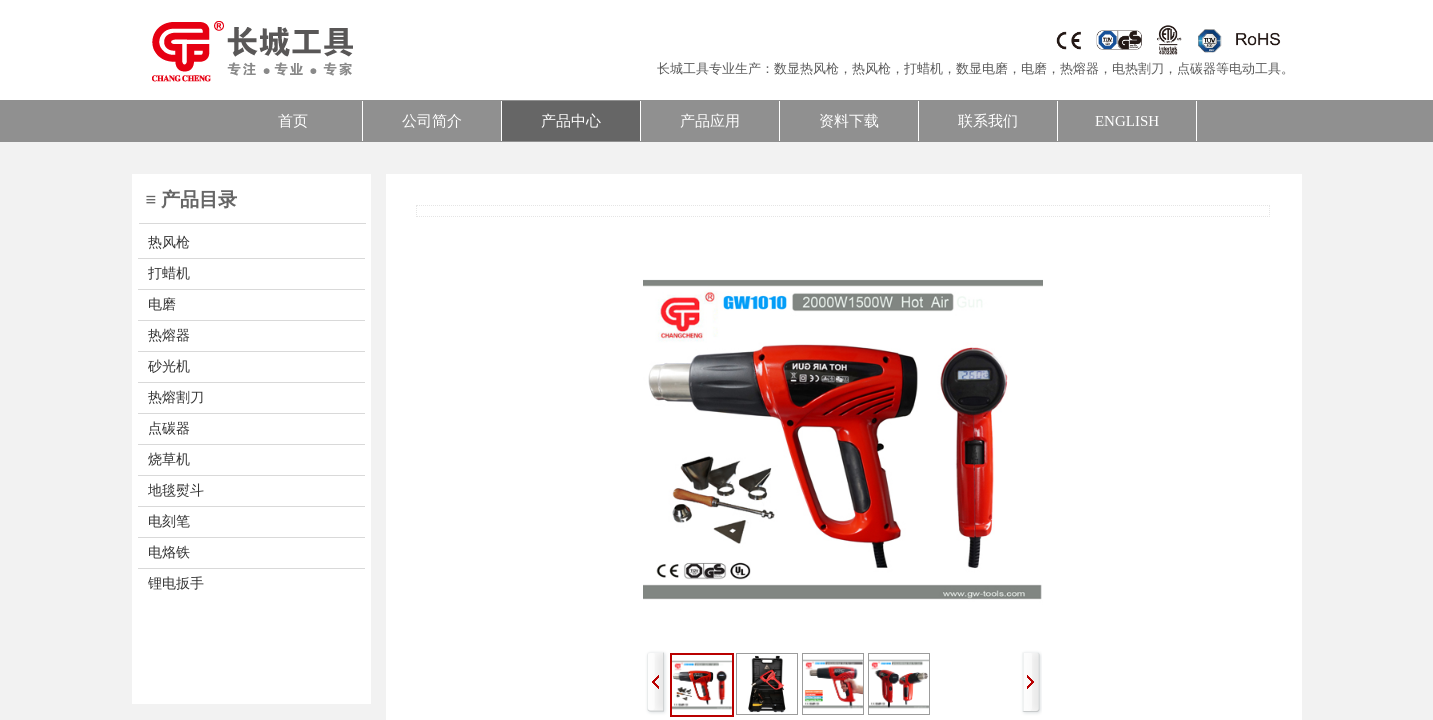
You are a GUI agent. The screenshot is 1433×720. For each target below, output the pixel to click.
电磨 (1034, 68)
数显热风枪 (806, 68)
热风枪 (871, 68)
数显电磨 (982, 68)
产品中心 (571, 121)
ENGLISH (1127, 121)
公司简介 (432, 121)
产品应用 (710, 121)
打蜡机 (923, 68)
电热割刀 (1138, 68)
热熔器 (1079, 68)
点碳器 (1196, 68)
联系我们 (988, 121)
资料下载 (849, 121)
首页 (293, 121)
